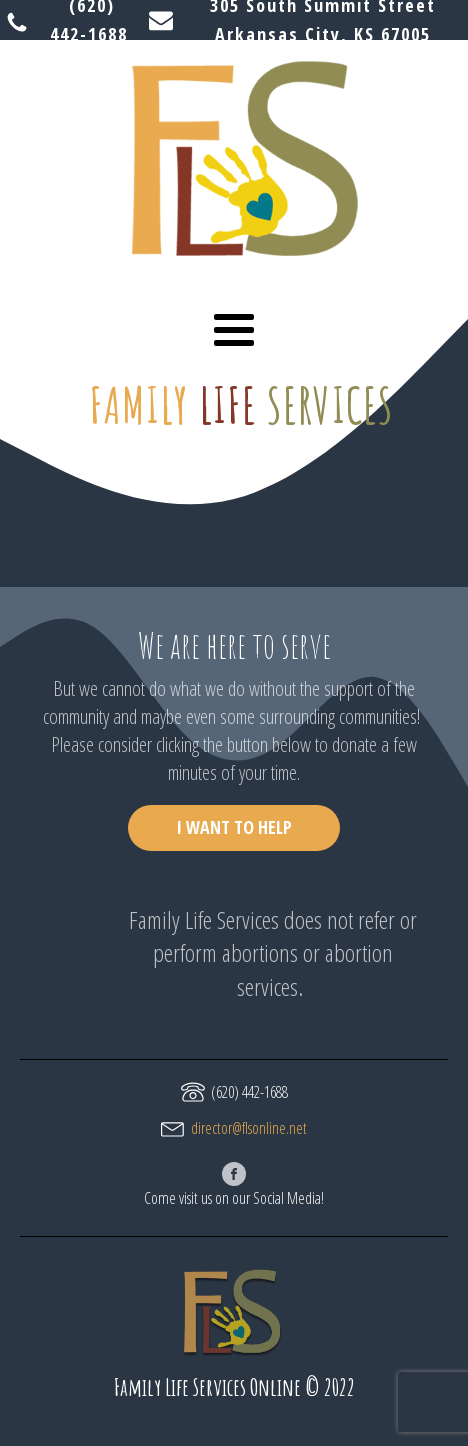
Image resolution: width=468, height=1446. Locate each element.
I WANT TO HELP (234, 827)
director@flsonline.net (249, 1128)
